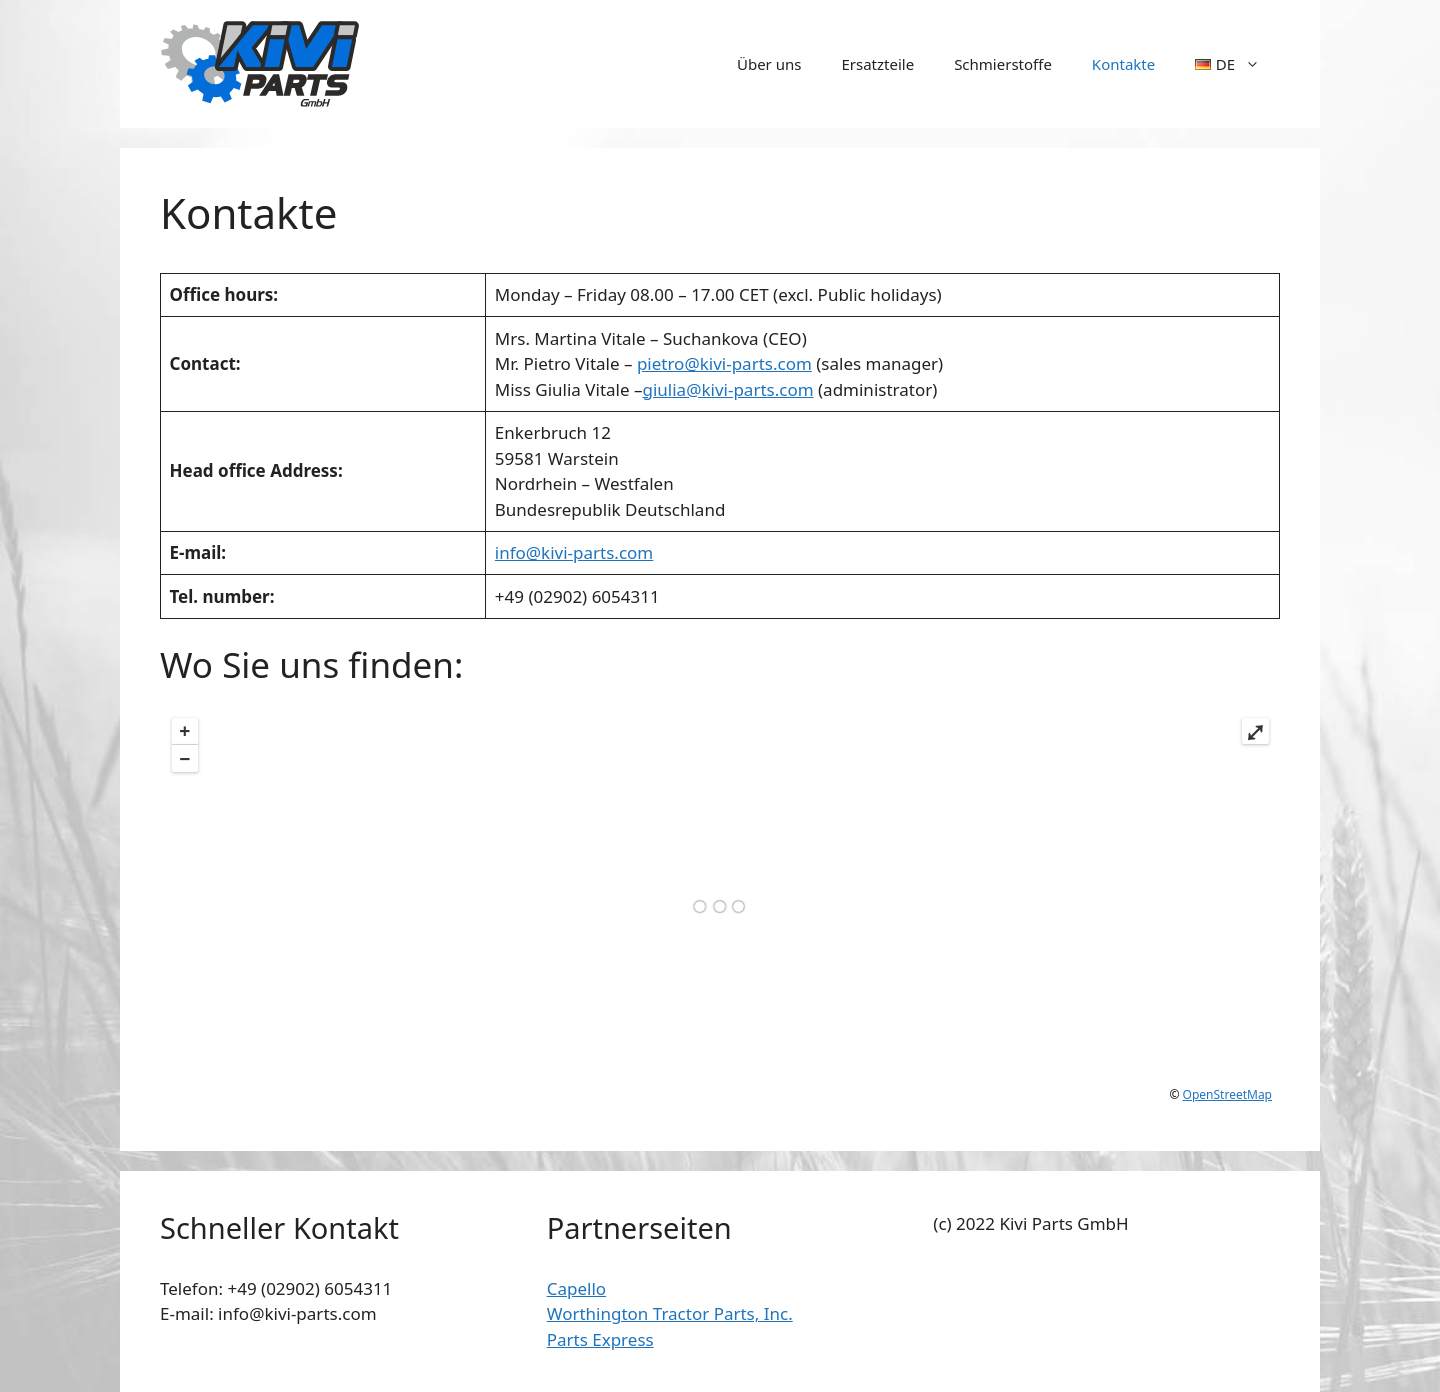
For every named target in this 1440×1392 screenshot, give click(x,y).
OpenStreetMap (1227, 1094)
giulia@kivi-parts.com (727, 389)
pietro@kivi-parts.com (724, 363)
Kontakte (1123, 64)
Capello (576, 1288)
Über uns (769, 64)
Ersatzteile (877, 64)
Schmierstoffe (1003, 64)
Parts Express (600, 1339)
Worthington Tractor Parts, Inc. (670, 1313)
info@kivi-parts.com (574, 552)
